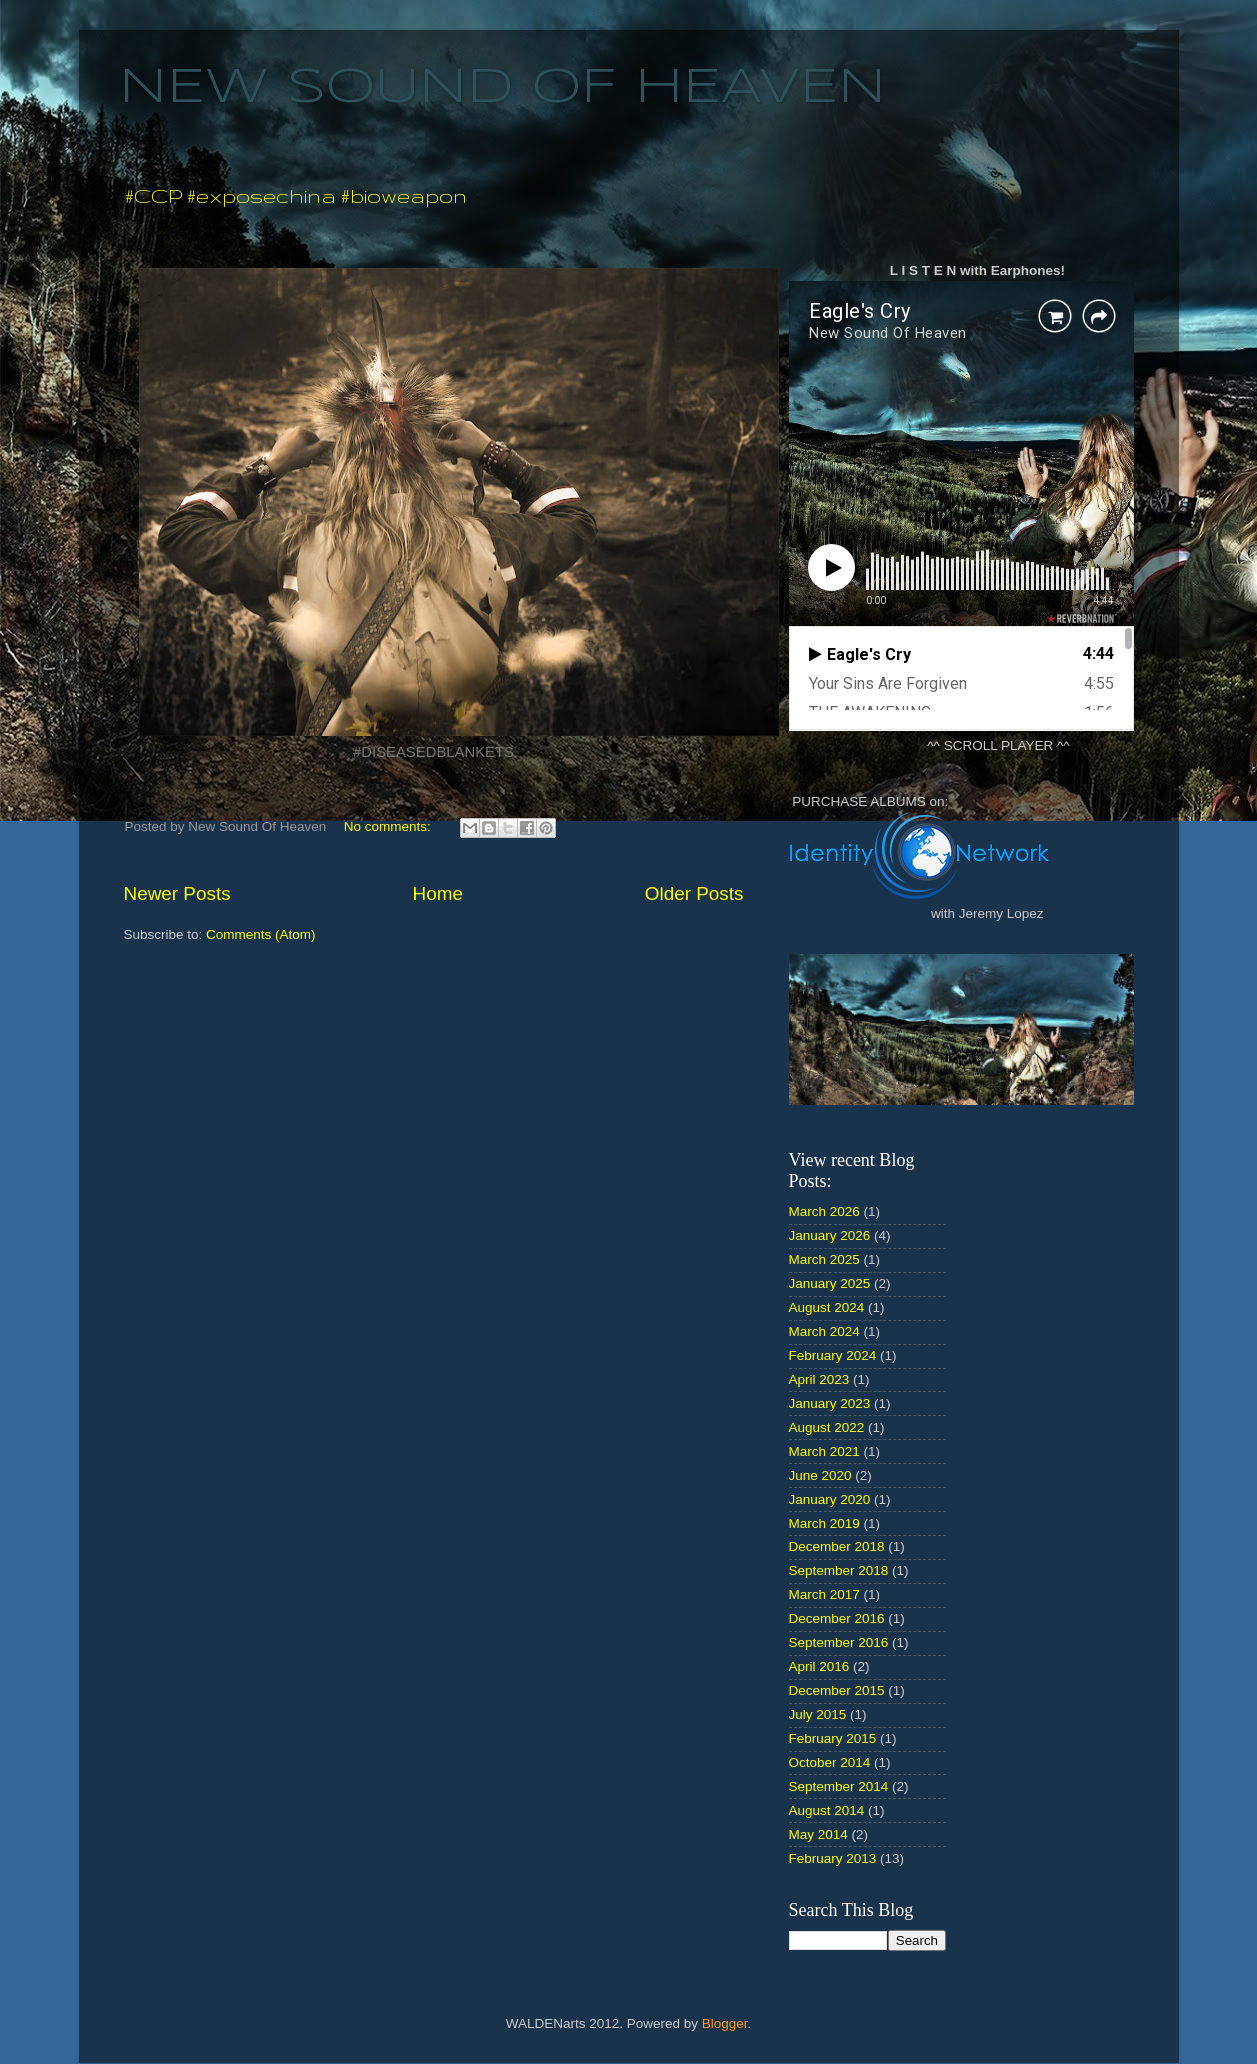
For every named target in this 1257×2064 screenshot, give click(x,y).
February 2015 (833, 1738)
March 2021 (824, 1451)
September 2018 (839, 1570)
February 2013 (833, 1858)
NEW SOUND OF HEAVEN (502, 88)
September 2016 (839, 1642)
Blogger (725, 2023)
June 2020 (820, 1475)
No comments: (389, 826)
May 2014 (818, 1834)
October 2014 (830, 1762)
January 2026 (830, 1235)
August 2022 (827, 1427)
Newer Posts (177, 893)
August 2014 (827, 1810)
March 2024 (824, 1331)
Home (438, 893)
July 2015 (818, 1714)
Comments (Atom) (261, 934)
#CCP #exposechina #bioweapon (296, 195)
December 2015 (837, 1690)
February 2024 (833, 1355)
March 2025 (824, 1259)
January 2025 (830, 1283)
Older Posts (694, 893)
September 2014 (839, 1786)
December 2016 (837, 1618)
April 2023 (819, 1379)
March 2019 (824, 1523)
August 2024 (827, 1307)
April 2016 (819, 1666)
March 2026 (824, 1211)
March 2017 (824, 1594)
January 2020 (830, 1499)
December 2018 (837, 1546)
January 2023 (830, 1403)
